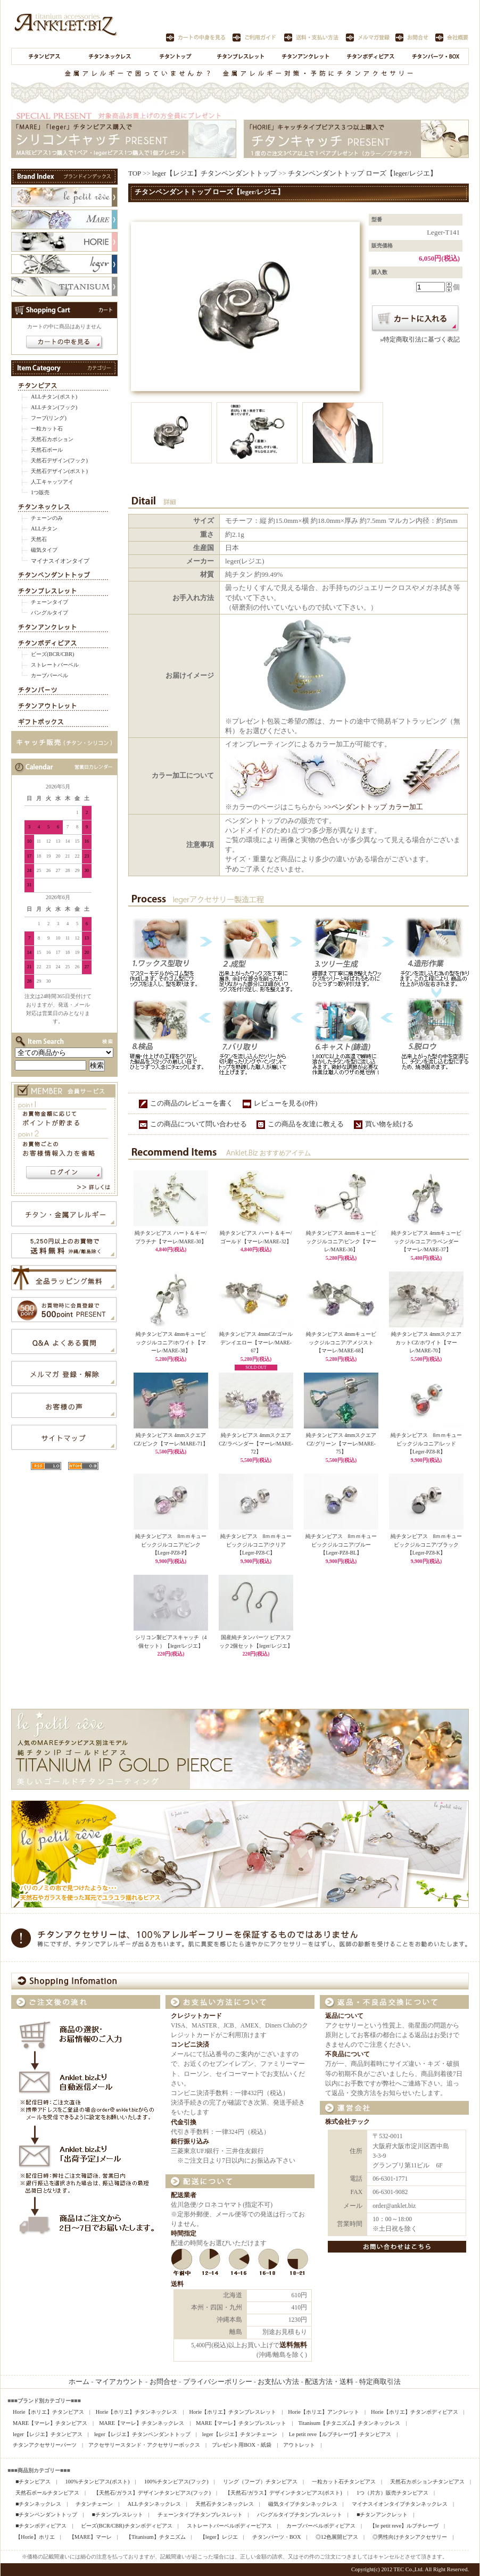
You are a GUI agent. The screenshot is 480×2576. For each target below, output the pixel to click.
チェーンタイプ (49, 602)
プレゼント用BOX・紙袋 (241, 2445)
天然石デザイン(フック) (59, 460)
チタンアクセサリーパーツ (45, 2445)
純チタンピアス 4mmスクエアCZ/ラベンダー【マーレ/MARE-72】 (256, 1443)
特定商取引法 (380, 2382)
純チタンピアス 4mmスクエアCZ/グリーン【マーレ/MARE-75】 (341, 1443)
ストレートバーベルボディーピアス (229, 2526)
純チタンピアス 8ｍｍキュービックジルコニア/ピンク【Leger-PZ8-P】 (171, 1544)
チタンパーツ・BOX (276, 2537)
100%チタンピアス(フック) (176, 2481)
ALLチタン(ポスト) (54, 397)
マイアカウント (119, 2382)
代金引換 (183, 2122)
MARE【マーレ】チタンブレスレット (241, 2423)
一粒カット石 (47, 428)
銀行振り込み (190, 2141)
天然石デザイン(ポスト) (59, 471)
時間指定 (183, 2233)
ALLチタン (44, 528)
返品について (344, 2016)
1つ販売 (40, 492)
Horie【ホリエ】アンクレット (323, 2412)
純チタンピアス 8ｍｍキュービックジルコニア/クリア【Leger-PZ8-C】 (256, 1544)
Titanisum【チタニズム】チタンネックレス (349, 2423)
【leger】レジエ (219, 2537)
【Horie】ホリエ (35, 2537)
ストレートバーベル (55, 665)
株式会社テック (347, 2121)
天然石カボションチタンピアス (427, 2481)
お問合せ (163, 2382)
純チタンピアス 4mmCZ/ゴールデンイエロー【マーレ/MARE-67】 (256, 1342)
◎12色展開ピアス (337, 2537)
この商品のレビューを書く (191, 1103)
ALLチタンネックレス (153, 2504)
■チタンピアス (33, 2481)
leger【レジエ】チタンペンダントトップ (214, 173)
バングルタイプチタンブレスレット (299, 2514)
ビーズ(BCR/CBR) (52, 654)
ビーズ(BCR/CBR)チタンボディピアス (126, 2526)
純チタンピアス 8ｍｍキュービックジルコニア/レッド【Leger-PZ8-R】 (426, 1443)
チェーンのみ (47, 518)
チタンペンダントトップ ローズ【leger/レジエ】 (362, 173)
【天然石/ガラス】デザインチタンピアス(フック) (152, 2493)
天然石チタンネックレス (224, 2504)
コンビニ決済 (190, 2044)
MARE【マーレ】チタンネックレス (141, 2423)
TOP (134, 173)
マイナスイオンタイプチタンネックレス (400, 2504)
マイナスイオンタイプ (60, 561)
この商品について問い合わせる (198, 1124)
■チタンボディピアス (41, 2526)
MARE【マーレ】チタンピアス (50, 2423)
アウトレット (299, 2445)
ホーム (79, 2382)
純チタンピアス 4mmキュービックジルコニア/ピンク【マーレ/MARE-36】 (341, 1241)
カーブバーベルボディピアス (320, 2526)
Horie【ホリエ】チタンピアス (48, 2412)
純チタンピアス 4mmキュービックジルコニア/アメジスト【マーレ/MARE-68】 (341, 1342)
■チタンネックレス (38, 2504)
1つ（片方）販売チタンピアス (392, 2493)
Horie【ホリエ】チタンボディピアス (414, 2412)
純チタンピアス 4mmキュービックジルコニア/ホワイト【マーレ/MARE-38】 (171, 1342)
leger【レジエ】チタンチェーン (239, 2434)
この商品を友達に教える (306, 1124)
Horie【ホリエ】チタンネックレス (137, 2412)
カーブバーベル (49, 675)
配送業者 (183, 2195)
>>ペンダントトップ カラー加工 (373, 807)
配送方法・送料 (329, 2382)
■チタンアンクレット (382, 2514)
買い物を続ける (389, 1124)
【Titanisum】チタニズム (156, 2537)
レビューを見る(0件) (285, 1103)
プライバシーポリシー (217, 2382)
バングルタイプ (49, 613)
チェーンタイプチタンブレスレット (200, 2514)
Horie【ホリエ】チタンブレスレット (233, 2412)
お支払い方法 (278, 2382)
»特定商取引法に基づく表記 (420, 339)
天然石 (39, 539)
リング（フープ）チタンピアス (260, 2481)
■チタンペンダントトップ (46, 2514)
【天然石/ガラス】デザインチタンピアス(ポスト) (283, 2493)
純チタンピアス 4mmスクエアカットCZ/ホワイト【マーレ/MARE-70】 (426, 1342)
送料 (177, 2284)
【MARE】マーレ (90, 2537)
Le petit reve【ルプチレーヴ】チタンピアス (340, 2434)
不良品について (347, 2054)
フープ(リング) (49, 418)
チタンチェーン (94, 2504)
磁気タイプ (44, 550)
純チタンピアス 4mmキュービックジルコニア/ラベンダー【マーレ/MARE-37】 (426, 1241)
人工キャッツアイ (52, 482)
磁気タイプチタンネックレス (302, 2504)
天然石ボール (47, 450)
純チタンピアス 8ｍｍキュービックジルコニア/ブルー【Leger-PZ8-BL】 (341, 1544)
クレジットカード (196, 2016)
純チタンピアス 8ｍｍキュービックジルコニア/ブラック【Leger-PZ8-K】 (426, 1544)
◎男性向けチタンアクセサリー (410, 2537)
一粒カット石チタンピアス (344, 2481)
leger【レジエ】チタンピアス (47, 2434)
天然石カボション (52, 439)
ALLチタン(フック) (54, 407)
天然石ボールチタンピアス (47, 2493)
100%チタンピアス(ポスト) (97, 2481)
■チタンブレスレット (117, 2514)
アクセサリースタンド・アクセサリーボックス (144, 2445)
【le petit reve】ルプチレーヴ (404, 2526)
